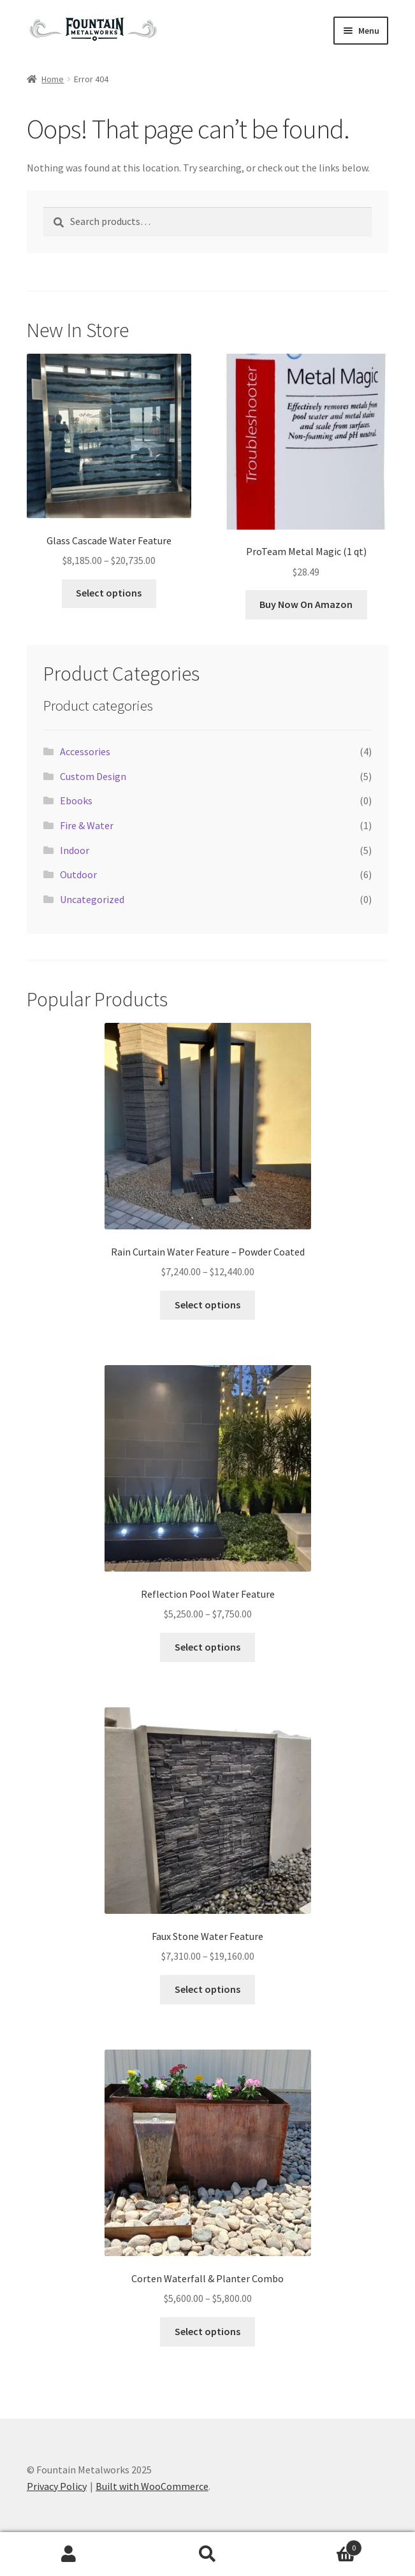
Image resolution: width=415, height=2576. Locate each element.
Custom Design (93, 776)
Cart (319, 2545)
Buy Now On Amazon (306, 604)
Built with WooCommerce (152, 2486)
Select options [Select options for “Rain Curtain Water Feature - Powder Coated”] (207, 1304)
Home (52, 79)
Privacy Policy (57, 2486)
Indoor (74, 850)
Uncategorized (92, 899)
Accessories (85, 751)
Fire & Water (86, 825)
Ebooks (76, 800)
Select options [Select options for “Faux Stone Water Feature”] (207, 1989)
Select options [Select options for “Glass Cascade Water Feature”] (109, 592)
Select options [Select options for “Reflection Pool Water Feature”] (207, 1646)
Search (207, 2554)
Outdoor (78, 874)
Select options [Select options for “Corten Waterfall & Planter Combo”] (207, 2331)
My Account (69, 2554)
